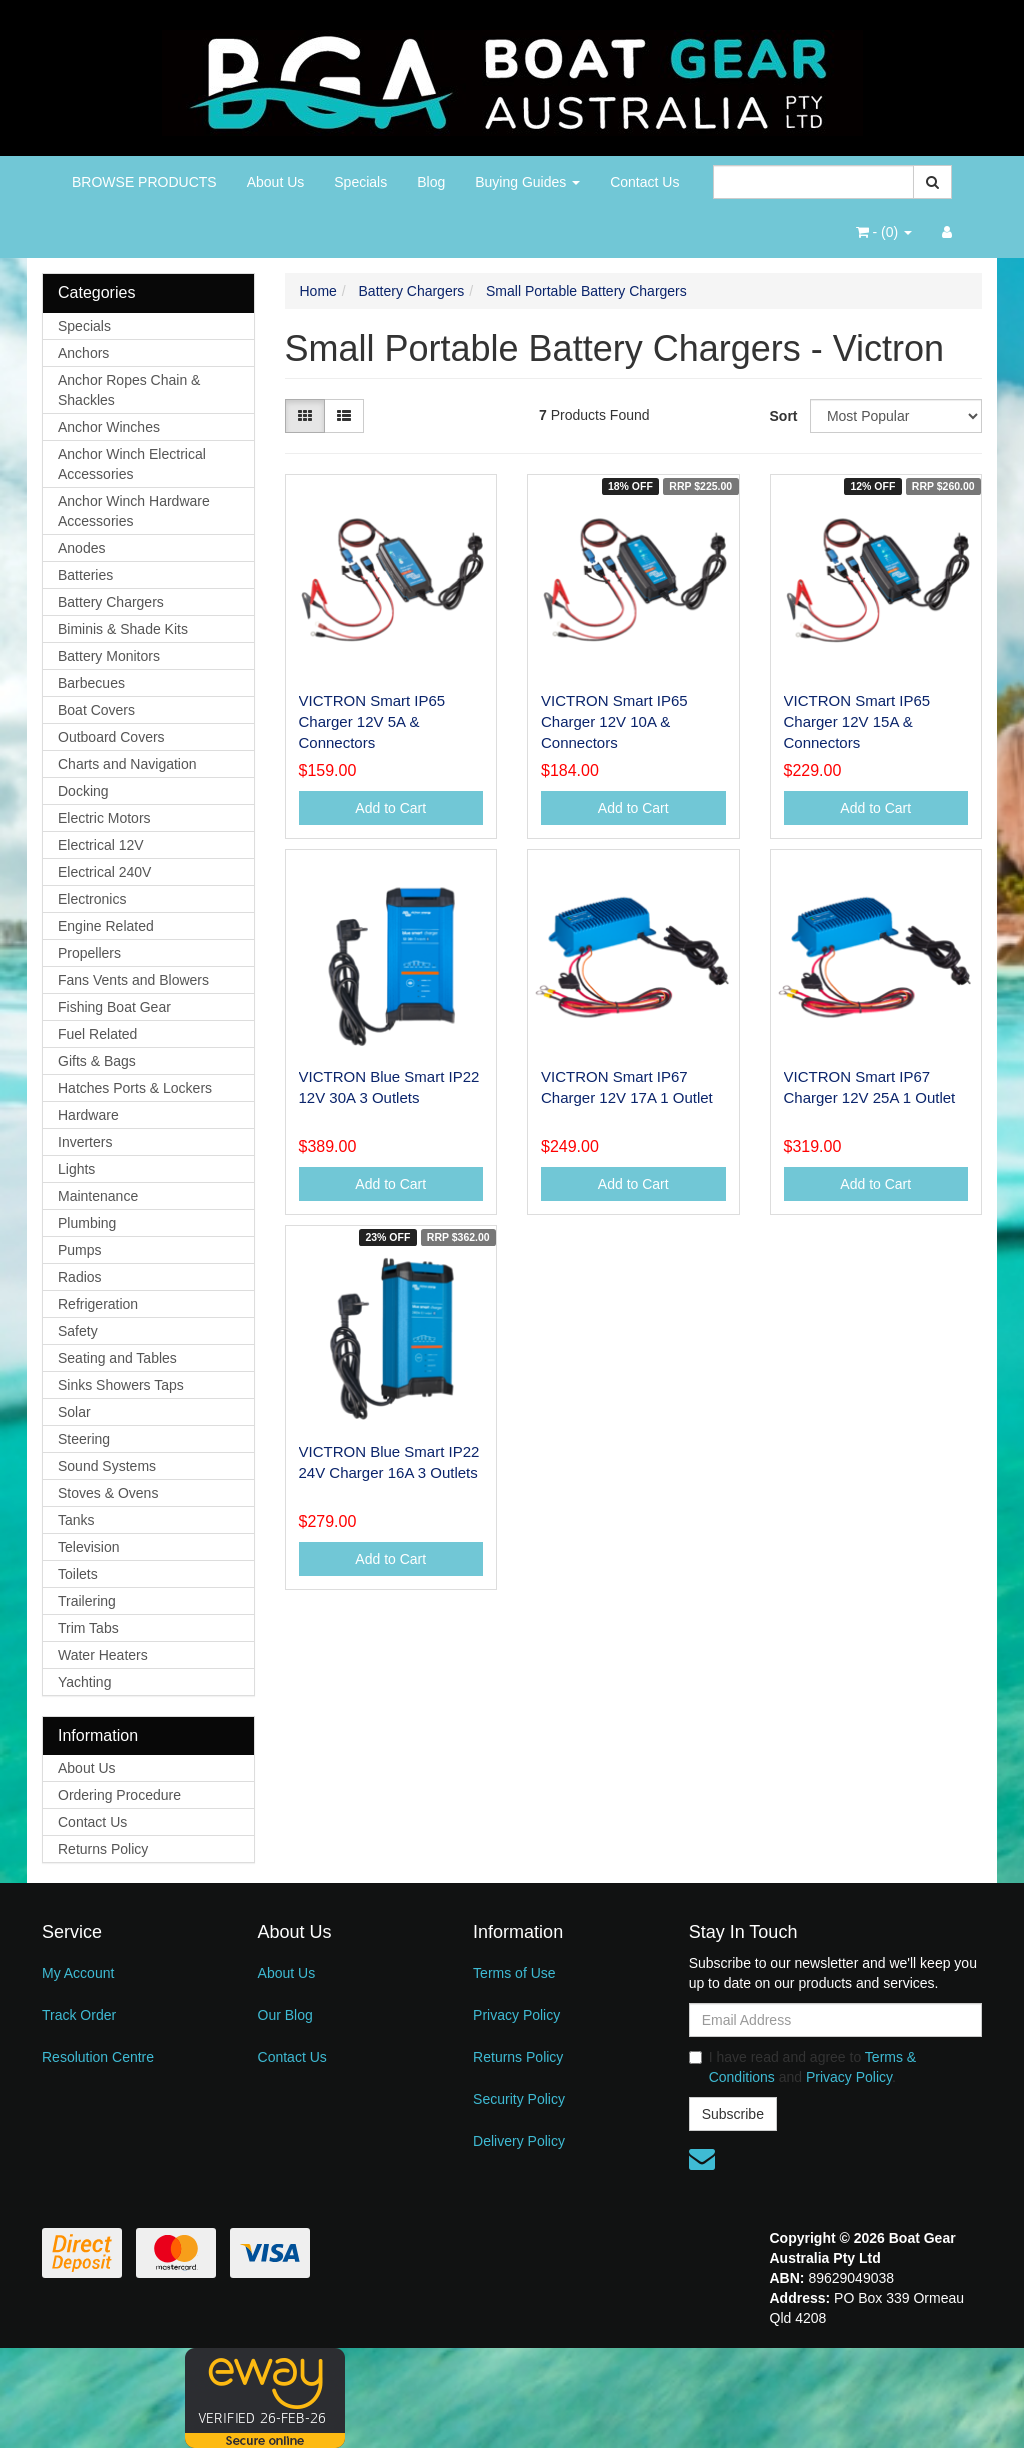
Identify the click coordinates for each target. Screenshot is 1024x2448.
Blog (431, 182)
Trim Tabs (88, 1628)
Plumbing (87, 1223)
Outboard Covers (111, 737)
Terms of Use (514, 1973)
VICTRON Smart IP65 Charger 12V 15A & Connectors (857, 721)
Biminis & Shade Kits (123, 629)
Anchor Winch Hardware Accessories (134, 511)
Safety (78, 1331)
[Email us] (702, 2159)
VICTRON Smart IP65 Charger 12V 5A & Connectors (372, 721)
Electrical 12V (101, 845)
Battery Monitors (109, 656)
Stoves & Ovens (108, 1493)
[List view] (344, 416)
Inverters (85, 1142)
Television (88, 1547)
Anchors (83, 353)
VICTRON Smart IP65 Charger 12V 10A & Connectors (614, 721)
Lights (76, 1169)
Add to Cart (390, 808)
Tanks (76, 1520)
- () (884, 232)
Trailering (87, 1601)
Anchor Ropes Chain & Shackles (129, 390)
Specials (360, 182)
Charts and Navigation (127, 764)
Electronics (92, 899)
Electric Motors (104, 818)
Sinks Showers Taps (121, 1385)
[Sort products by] (896, 416)
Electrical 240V (104, 872)
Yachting (84, 1682)
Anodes (81, 548)
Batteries (85, 575)
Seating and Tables (117, 1358)
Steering (84, 1439)
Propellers (89, 953)
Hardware (88, 1115)
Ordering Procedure (119, 1795)
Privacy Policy (516, 2015)
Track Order (79, 2015)
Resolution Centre (98, 2057)
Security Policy (519, 2099)
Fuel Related (97, 1034)
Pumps (80, 1250)
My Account (78, 1973)
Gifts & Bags (97, 1061)
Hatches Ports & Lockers (135, 1088)
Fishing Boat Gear (114, 1007)
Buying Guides (527, 182)
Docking (83, 791)
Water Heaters (103, 1655)
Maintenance (98, 1196)
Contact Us (644, 182)
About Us (276, 182)
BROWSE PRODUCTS (144, 182)
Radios (80, 1277)
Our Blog (285, 2015)
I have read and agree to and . (803, 2067)
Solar (74, 1412)
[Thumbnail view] (305, 416)
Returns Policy (103, 1849)
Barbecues (91, 683)
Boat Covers (96, 710)
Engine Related (106, 926)
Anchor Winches (109, 427)
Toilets (78, 1574)
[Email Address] (835, 2020)
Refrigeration (98, 1304)
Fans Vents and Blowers (133, 980)
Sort (782, 416)
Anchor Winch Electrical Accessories (132, 464)
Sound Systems (107, 1466)
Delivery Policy (519, 2141)
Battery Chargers (111, 602)
